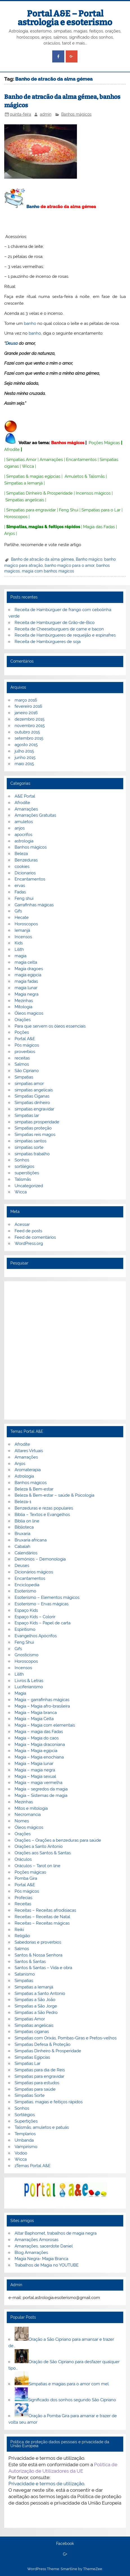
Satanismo (25, 1974)
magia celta (26, 962)
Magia (20, 1693)
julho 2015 (24, 751)
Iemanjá (22, 930)
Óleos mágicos (29, 1827)
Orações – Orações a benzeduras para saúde (58, 1840)
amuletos (24, 821)
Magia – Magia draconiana (40, 1744)
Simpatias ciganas (32, 2031)
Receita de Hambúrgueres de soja (48, 641)
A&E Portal (25, 796)
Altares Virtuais (29, 1450)
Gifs (18, 911)
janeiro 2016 (26, 712)
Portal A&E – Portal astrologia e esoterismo (65, 18)
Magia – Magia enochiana (39, 1757)
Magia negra (26, 994)
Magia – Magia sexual (35, 1776)
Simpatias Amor (21, 459)
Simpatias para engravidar (31, 510)
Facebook (65, 2544)
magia (20, 955)
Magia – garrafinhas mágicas (42, 1699)
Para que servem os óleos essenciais (50, 1026)
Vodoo (21, 2153)
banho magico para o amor (69, 565)
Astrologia (24, 1476)
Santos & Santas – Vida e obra (43, 1967)
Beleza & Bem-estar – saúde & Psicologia (54, 1495)
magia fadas (26, 981)
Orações (23, 1019)
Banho (32, 206)
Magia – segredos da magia (41, 1789)
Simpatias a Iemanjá (23, 483)
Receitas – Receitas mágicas (42, 1923)
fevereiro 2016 (28, 706)
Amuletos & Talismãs (85, 476)
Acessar (22, 1224)
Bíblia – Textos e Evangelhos (42, 1514)
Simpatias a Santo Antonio (40, 1993)
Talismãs (23, 1179)
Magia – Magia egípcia (36, 1750)
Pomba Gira (26, 1878)
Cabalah (22, 1546)
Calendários (26, 1552)
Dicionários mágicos (34, 1572)
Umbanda (24, 2140)
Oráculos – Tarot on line (37, 1865)
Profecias (23, 1897)
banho (30, 323)
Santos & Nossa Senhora (38, 1955)
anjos (20, 828)
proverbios (25, 1051)
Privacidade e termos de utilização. (46, 2483)
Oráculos (23, 1859)
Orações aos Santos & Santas (43, 1852)
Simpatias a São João (35, 1999)
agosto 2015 (26, 744)
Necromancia (28, 1814)
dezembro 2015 (29, 719)
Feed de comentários (35, 1237)
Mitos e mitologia (31, 1808)
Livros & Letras (29, 1680)
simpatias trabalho (32, 1153)
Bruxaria (22, 1533)
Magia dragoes (29, 968)
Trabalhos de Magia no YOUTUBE (47, 2265)
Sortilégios (25, 2114)
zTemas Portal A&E (33, 2165)
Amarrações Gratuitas (35, 815)
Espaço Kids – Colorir (35, 1616)
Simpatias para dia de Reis (40, 2069)
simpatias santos (30, 1140)
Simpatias (24, 1077)
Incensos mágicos (93, 493)
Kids (19, 942)
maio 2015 (24, 763)
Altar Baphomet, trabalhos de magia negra (56, 2233)
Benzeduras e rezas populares (44, 1508)
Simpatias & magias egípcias (33, 476)
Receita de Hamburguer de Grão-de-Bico (55, 622)
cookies (22, 866)
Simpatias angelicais (24, 499)
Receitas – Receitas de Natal (42, 1916)
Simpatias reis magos (35, 1134)
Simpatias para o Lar (100, 510)
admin (45, 114)
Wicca (28, 466)
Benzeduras (26, 860)
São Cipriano (27, 1070)
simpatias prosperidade (37, 1121)
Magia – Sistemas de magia (41, 1795)
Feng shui (24, 898)
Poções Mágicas (104, 442)
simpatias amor (29, 1083)
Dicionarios (25, 872)
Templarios (25, 2133)
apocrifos (23, 834)
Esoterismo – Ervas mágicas (42, 1603)
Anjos (9, 533)
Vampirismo (26, 2146)
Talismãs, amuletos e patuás (42, 2127)
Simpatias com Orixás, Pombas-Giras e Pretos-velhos (66, 2038)
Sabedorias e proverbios (38, 1942)
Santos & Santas (30, 1961)
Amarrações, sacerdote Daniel (44, 2246)
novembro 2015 (30, 725)
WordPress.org (29, 1243)
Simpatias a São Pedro (36, 2012)
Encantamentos (81, 459)
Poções (22, 1032)
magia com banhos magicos (48, 571)
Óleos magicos (29, 1013)
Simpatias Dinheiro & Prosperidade (39, 493)
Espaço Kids (26, 1610)
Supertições (26, 2121)
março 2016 (26, 700)
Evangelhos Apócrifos (36, 1635)
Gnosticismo (26, 1654)
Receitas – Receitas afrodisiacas (45, 1910)
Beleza (21, 853)
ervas (20, 885)
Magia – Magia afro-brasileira (42, 1706)
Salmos (22, 1064)
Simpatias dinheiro (32, 1102)
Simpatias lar (27, 1115)
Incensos (23, 936)
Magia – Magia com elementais (45, 1725)
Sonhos (22, 1160)
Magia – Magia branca (36, 1712)
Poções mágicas (30, 1872)
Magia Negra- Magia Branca (41, 2258)
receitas (22, 1058)
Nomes (22, 1820)
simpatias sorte (29, 1147)
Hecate (22, 917)
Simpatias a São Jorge (36, 2006)
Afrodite (12, 449)
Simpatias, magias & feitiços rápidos (43, 526)
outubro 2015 (27, 732)
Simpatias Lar (27, 2063)
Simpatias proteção (33, 1128)
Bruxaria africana (31, 1540)
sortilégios (24, 1166)
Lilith (19, 949)
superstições (27, 1172)
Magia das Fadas (99, 526)
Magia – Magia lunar (34, 1763)
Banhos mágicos (76, 114)
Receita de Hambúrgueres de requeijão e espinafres (65, 635)
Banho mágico (89, 559)
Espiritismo (25, 1629)
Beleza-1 (23, 1501)
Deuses (22, 1565)
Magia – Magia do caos (37, 1738)
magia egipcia (28, 974)
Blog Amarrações (31, 2252)
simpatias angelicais (34, 1090)
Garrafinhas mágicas (34, 904)
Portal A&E (25, 1038)
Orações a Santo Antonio (39, 1846)
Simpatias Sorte (30, 2095)
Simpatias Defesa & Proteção (42, 2044)
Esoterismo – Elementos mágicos (47, 1597)
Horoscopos (16, 516)
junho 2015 (25, 757)
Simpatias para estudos (37, 2082)
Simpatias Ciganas (32, 1096)
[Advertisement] (65, 1350)
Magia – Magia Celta (34, 1718)
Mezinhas (24, 1000)
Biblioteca (24, 1527)
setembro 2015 (29, 738)
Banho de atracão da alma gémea (42, 559)
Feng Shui (68, 510)
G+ (65, 2554)
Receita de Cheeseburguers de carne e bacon (59, 629)
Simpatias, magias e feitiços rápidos (49, 2101)
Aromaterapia (28, 1469)
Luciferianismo (29, 1686)
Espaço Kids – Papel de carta (42, 1622)
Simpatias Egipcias (32, 2057)
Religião (22, 1935)
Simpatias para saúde (35, 2089)
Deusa (12, 343)
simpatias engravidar (34, 1109)
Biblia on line (27, 1521)
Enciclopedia (27, 1584)
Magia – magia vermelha (38, 1782)
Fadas (20, 892)
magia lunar (26, 987)
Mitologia (23, 1006)
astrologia (24, 841)
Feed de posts (28, 1230)
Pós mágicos (27, 1045)
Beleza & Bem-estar (34, 1489)
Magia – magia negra (35, 1770)
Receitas (23, 1903)
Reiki (19, 1929)
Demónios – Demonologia (40, 1559)
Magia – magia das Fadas (39, 1731)
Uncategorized (29, 1185)
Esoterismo (25, 1591)
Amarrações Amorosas (36, 2239)
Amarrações (51, 459)
